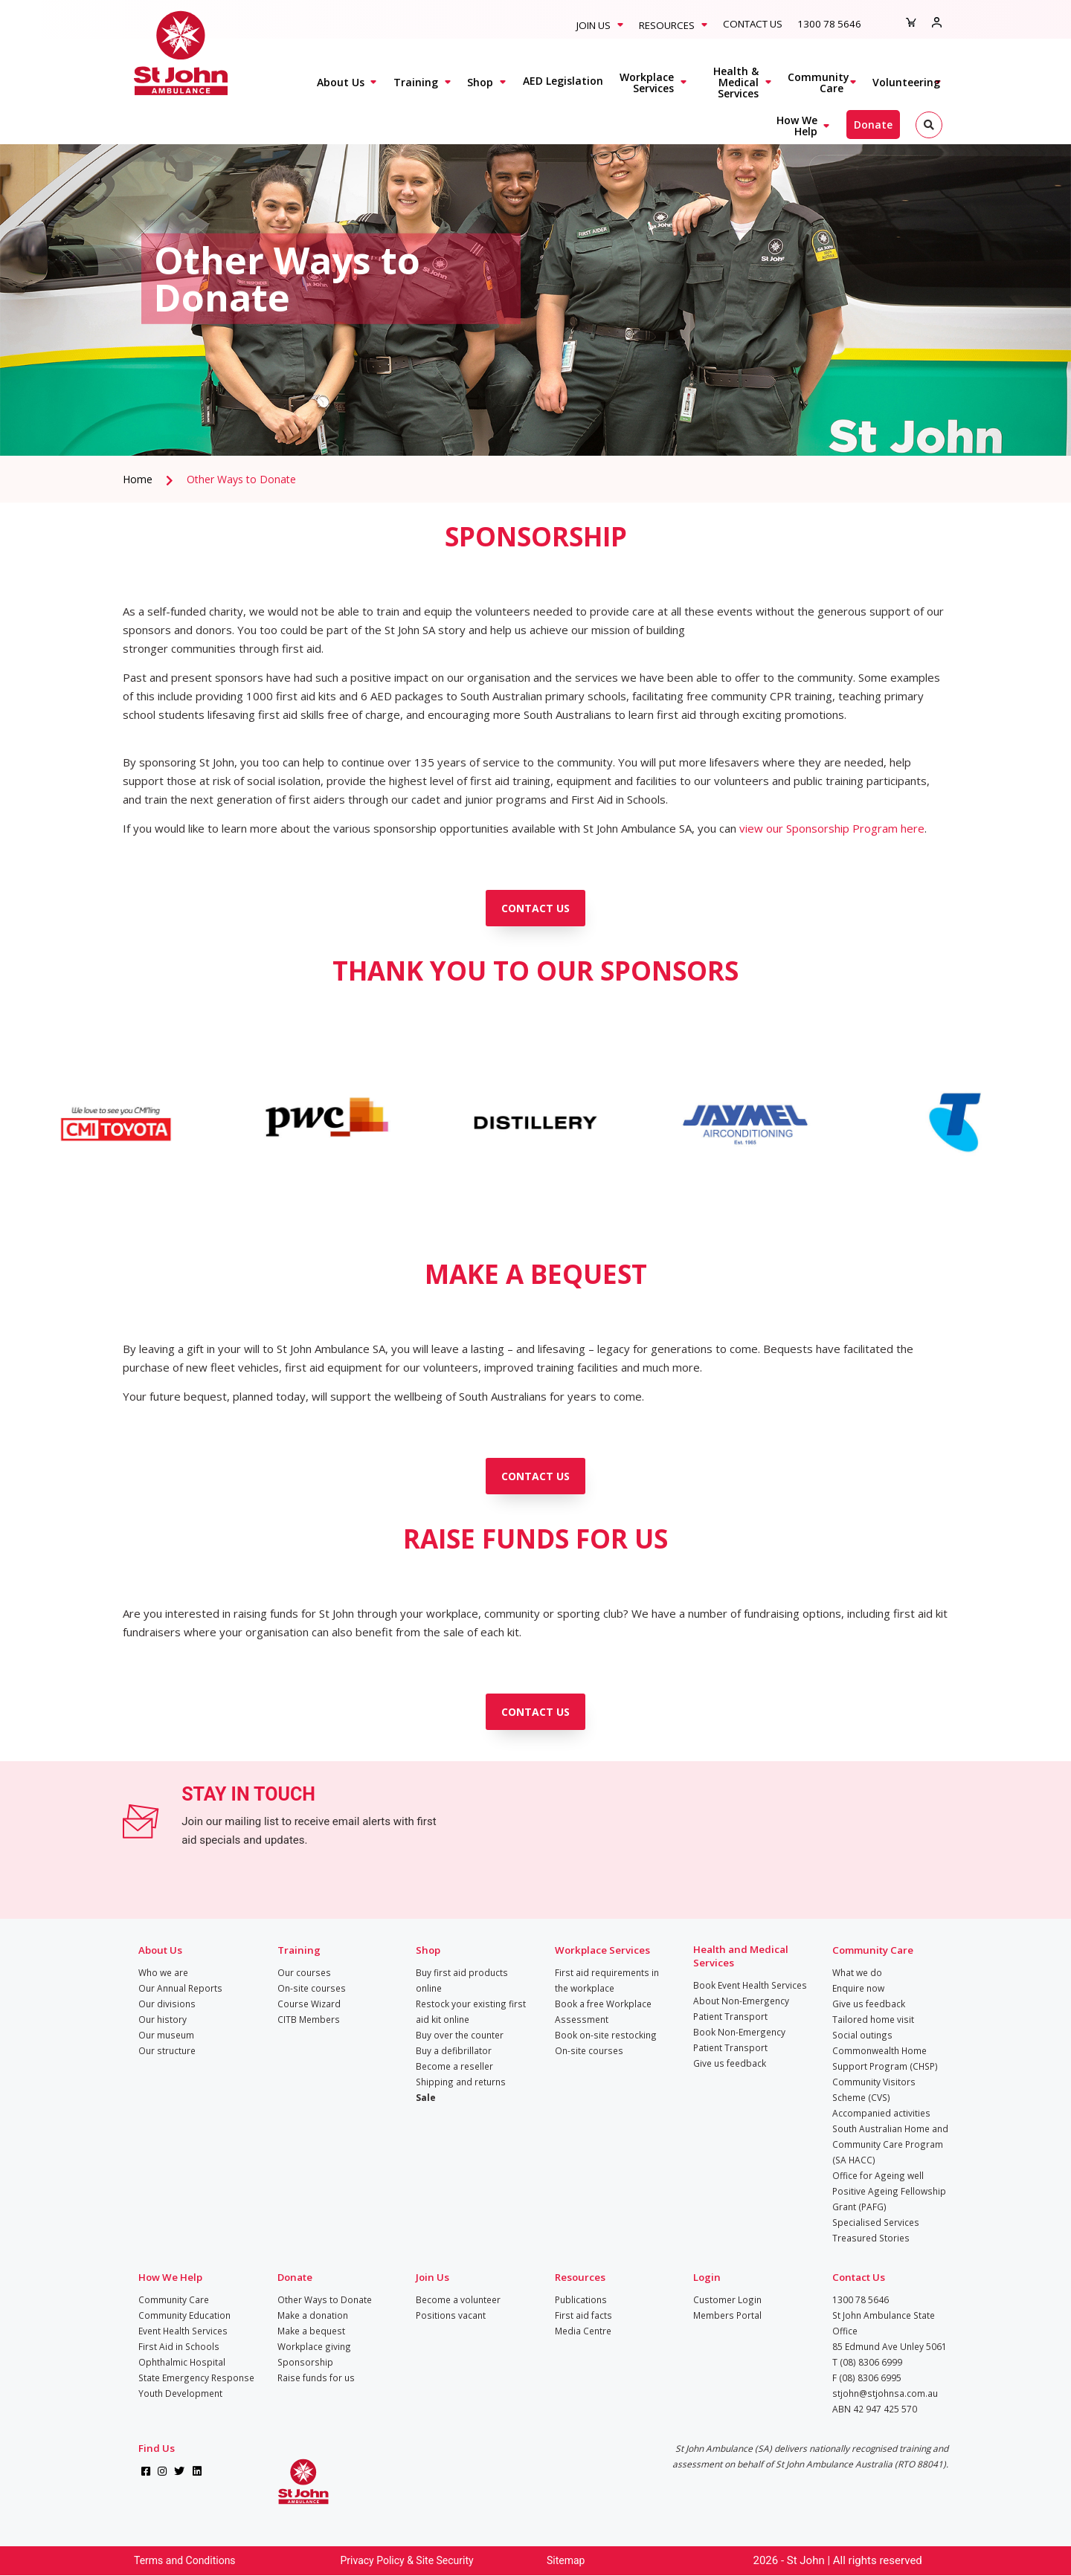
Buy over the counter (460, 2035)
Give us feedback (729, 2063)
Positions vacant (451, 2315)
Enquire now (858, 1988)
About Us (340, 82)
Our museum (166, 2035)
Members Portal (727, 2315)
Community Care (818, 82)
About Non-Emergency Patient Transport (741, 2008)
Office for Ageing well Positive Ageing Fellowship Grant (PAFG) (889, 2190)
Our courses (304, 1972)
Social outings (862, 2035)
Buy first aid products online (462, 1980)
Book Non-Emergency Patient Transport (739, 2039)
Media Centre (583, 2331)
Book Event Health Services (750, 1985)
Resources (667, 25)
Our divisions (167, 2004)
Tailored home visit (873, 2019)
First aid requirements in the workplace (607, 1980)
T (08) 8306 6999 (867, 2362)
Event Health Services (183, 2331)
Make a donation (312, 2315)
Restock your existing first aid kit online (471, 2011)
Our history (162, 2019)
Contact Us (752, 23)
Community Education (184, 2315)
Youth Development (180, 2393)
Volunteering (906, 82)
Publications (581, 2299)
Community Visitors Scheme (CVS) (874, 2089)
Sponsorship (305, 2362)
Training (415, 82)
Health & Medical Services (736, 82)
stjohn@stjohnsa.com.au (885, 2393)
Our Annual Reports (180, 1988)
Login (707, 2277)
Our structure (167, 2050)
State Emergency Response (196, 2377)
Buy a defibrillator (454, 2050)
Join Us (593, 25)
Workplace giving (314, 2346)
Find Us (156, 2448)
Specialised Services (875, 2222)
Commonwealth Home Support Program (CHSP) (885, 2058)
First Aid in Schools (178, 2346)
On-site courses (311, 1988)
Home (137, 479)
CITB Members (308, 2019)
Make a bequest (311, 2331)
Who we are (163, 1972)
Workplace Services (647, 82)
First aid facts (583, 2315)
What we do (857, 1972)
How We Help (796, 125)
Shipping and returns (461, 2082)
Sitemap (566, 2560)
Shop (480, 82)
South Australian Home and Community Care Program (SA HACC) (890, 2144)
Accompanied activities (881, 2113)
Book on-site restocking (606, 2035)
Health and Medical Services (740, 1956)
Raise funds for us (316, 2377)
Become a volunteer (458, 2299)
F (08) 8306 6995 (866, 2377)
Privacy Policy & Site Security (407, 2560)
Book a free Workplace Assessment (603, 2011)
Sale (426, 2097)
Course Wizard (309, 2004)
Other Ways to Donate (241, 479)
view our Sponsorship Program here (831, 828)
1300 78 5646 (829, 23)
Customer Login (727, 2299)
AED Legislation (563, 81)
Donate (873, 124)
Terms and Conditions (185, 2560)
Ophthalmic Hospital (181, 2362)
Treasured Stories (871, 2238)
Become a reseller (454, 2066)
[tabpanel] (535, 279)
